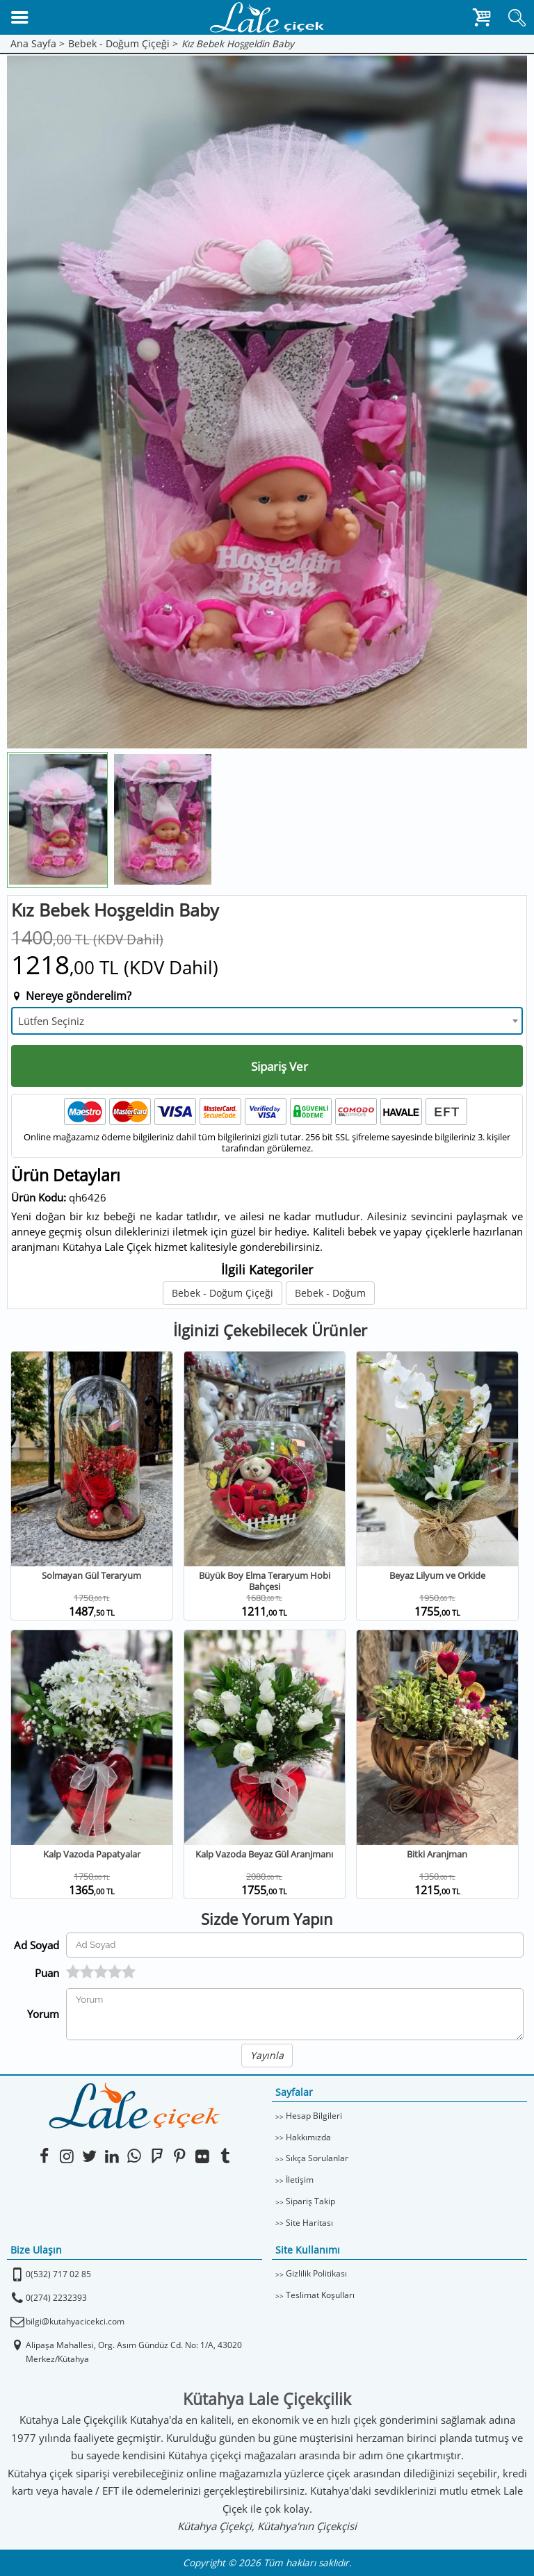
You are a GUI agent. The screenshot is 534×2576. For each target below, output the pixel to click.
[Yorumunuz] (295, 2014)
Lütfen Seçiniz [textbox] (51, 1021)
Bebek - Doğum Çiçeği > (123, 44)
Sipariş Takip (310, 2201)
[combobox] (267, 1021)
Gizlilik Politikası (316, 2273)
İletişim (300, 2179)
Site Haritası (309, 2223)
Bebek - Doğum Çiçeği (222, 1292)
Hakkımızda (308, 2137)
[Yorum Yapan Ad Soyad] (295, 1945)
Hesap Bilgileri (314, 2116)
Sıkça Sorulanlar (317, 2158)
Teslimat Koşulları (320, 2295)
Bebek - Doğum (330, 1292)
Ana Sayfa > (37, 44)
